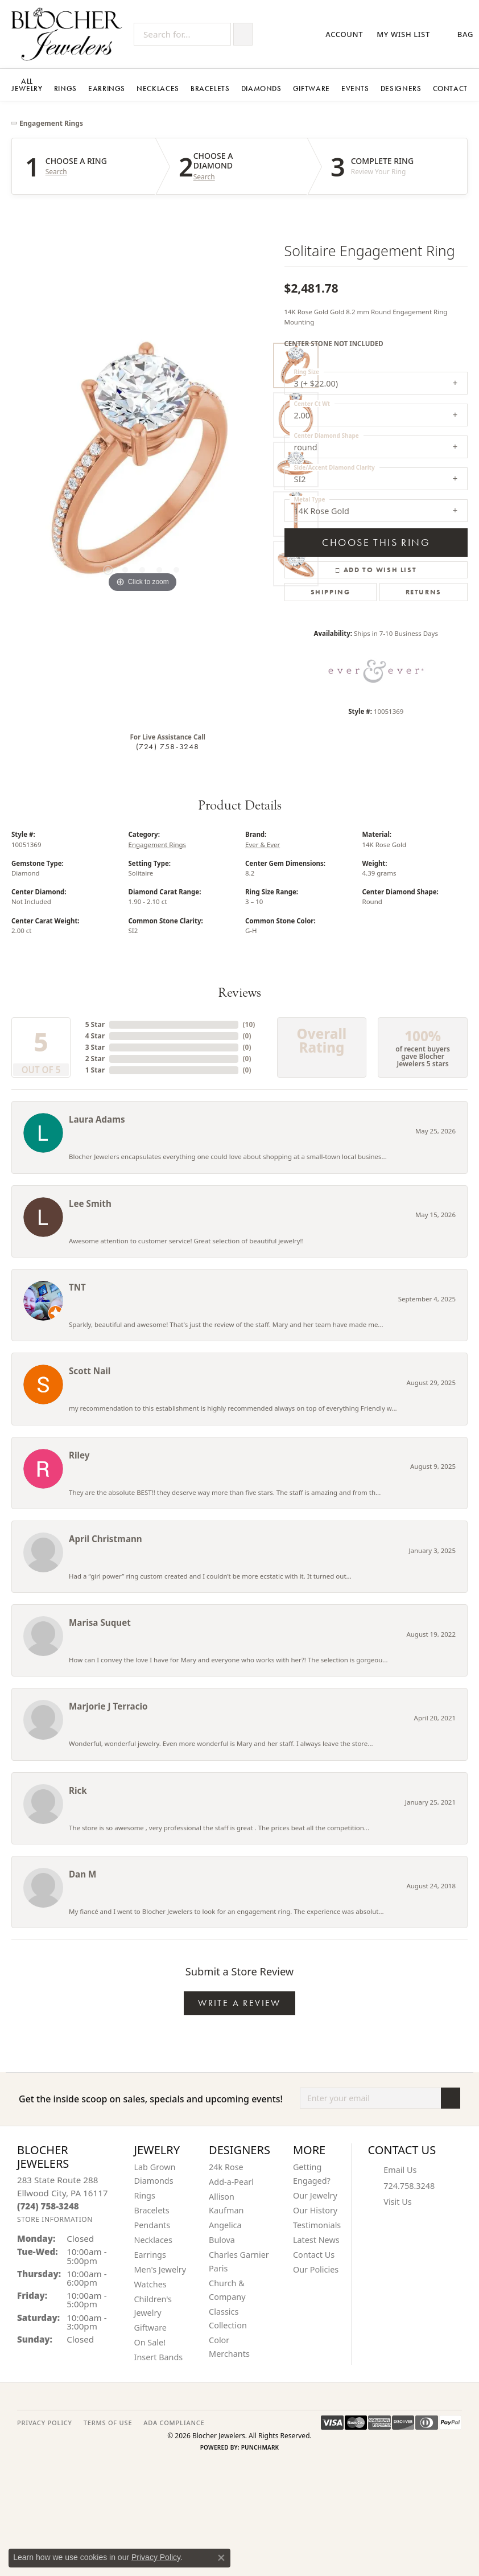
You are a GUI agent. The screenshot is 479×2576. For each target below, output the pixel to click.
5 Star (95, 1024)
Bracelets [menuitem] (152, 2210)
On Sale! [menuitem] (150, 2342)
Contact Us (314, 2254)
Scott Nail (89, 1371)
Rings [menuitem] (144, 2195)
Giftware (311, 88)
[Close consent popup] (221, 2557)
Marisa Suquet (100, 1622)
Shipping (330, 592)
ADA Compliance (173, 2422)
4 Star (95, 1036)
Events (355, 88)
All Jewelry (26, 84)
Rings (65, 88)
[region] (142, 464)
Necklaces (158, 88)
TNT (77, 1287)
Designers (401, 88)
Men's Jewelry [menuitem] (160, 2269)
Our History (315, 2210)
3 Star (95, 1047)
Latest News (316, 2239)
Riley (79, 1455)
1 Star (95, 1070)
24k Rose (226, 2167)
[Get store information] (55, 2219)
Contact (450, 88)
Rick (78, 1790)
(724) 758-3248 (168, 746)
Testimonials (317, 2225)
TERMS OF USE (108, 2422)
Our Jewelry (315, 2195)
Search (56, 172)
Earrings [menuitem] (150, 2254)
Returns (423, 592)
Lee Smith (90, 1203)
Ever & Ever (262, 844)
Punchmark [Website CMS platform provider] (260, 2447)
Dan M (82, 1874)
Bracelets (210, 88)
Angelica (225, 2225)
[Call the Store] (48, 2206)
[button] (345, 34)
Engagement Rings (51, 123)
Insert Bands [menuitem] (158, 2357)
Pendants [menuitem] (152, 2225)
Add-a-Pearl (231, 2181)
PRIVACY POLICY (44, 2422)
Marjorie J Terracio (108, 1706)
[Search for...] (182, 34)
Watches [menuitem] (150, 2284)
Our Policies (315, 2269)
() (249, 1024)
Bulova (222, 2239)
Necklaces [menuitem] (153, 2239)
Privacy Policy (155, 2557)
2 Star (95, 1058)
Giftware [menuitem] (150, 2327)
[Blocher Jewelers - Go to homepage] (70, 34)
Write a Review (239, 2003)
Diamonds (261, 88)
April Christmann (105, 1538)
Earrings (106, 88)
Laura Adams (97, 1119)
